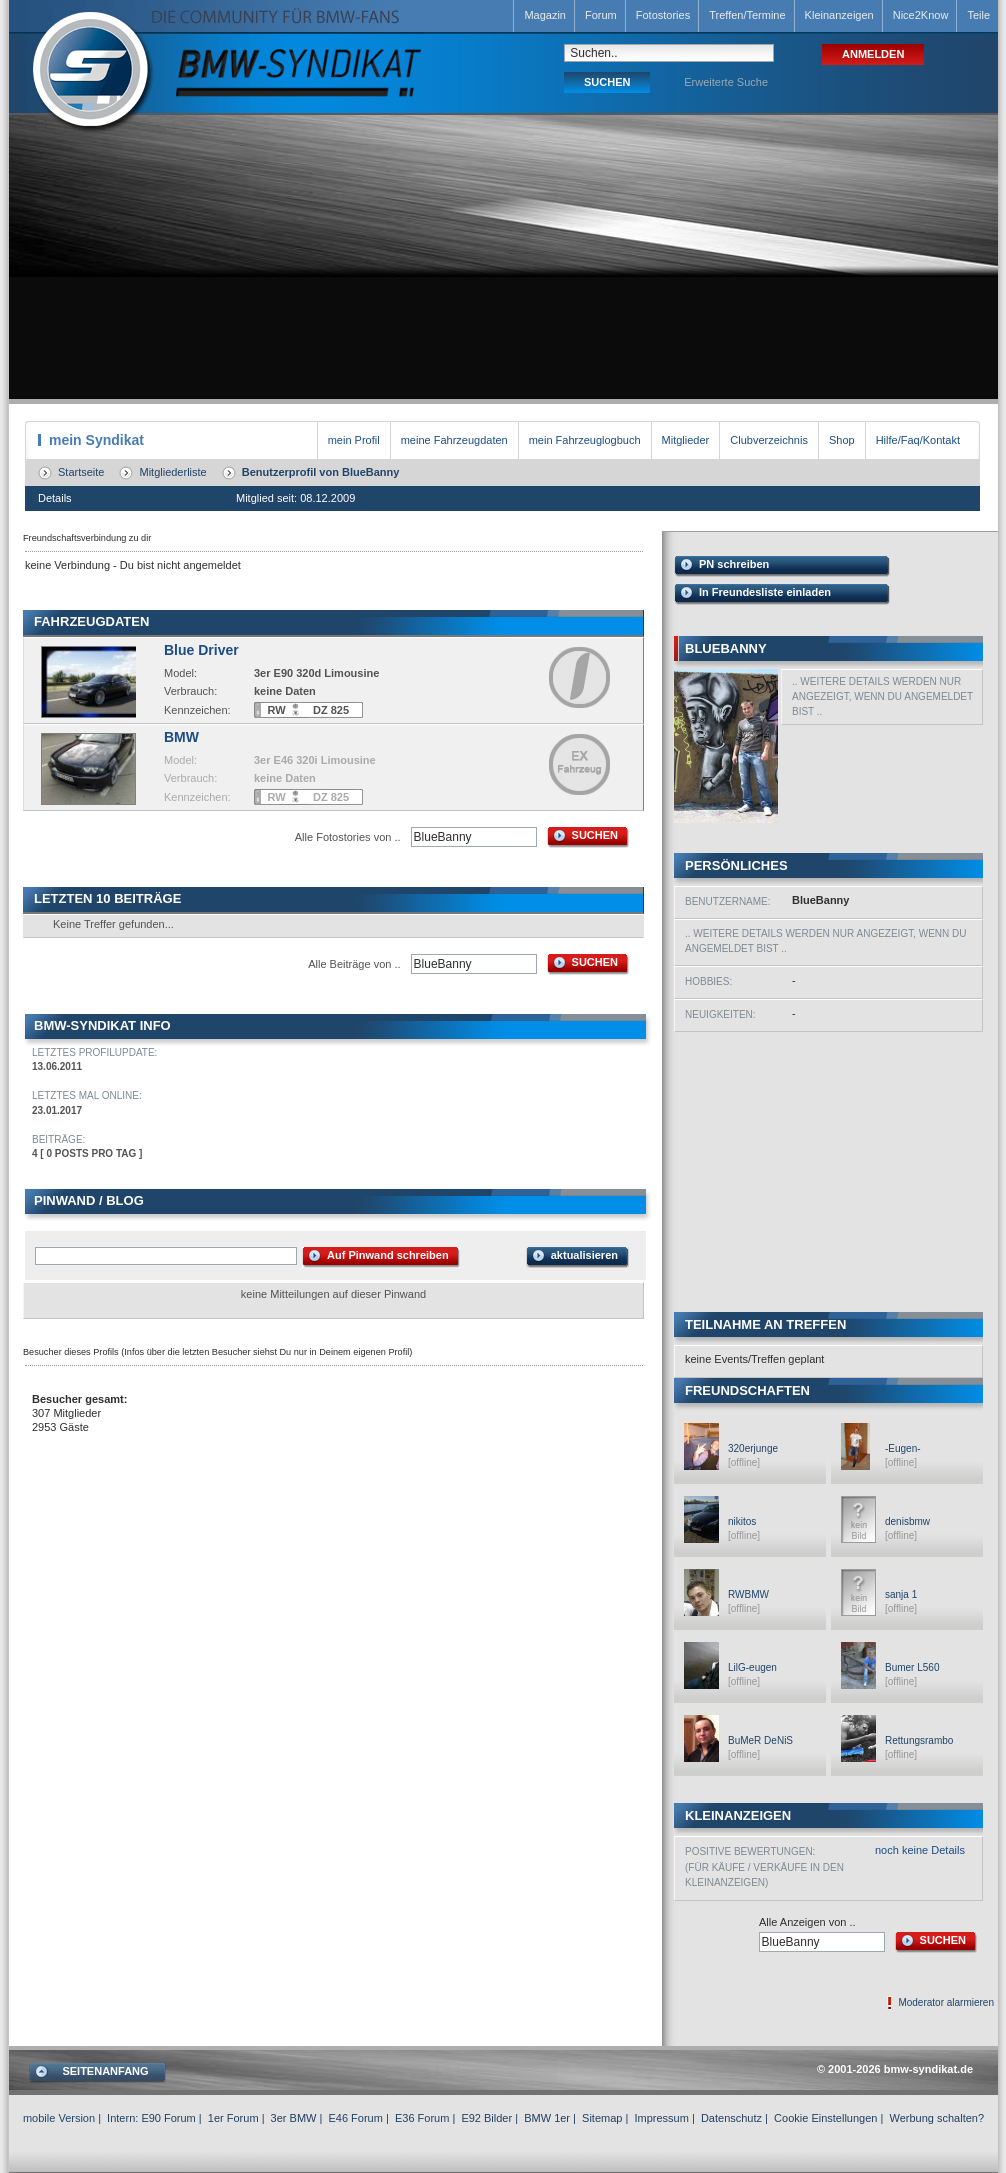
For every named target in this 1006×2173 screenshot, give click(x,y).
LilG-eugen (752, 1667)
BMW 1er (547, 2118)
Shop (842, 440)
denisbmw (907, 1521)
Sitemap (602, 2118)
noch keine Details (920, 1850)
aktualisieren (584, 1255)
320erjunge (753, 1448)
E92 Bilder (486, 2118)
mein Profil (354, 440)
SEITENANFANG (105, 2071)
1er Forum (233, 2118)
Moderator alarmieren (946, 2002)
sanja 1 (901, 1594)
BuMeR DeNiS (760, 1740)
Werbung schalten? (936, 2118)
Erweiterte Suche (726, 82)
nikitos (742, 1521)
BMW (181, 737)
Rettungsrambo (919, 1740)
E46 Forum (355, 2118)
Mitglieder (686, 440)
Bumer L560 (912, 1667)
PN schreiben (734, 564)
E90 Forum (168, 2118)
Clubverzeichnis (769, 440)
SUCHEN (595, 835)
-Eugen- (903, 1448)
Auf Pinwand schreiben (388, 1255)
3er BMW (294, 2118)
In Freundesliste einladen (765, 592)
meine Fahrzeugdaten (454, 440)
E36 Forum (422, 2118)
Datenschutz (731, 2118)
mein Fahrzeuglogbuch (585, 440)
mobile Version (59, 2118)
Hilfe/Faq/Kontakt (918, 440)
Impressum (661, 2118)
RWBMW (748, 1594)
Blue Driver (201, 650)
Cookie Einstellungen (825, 2118)
